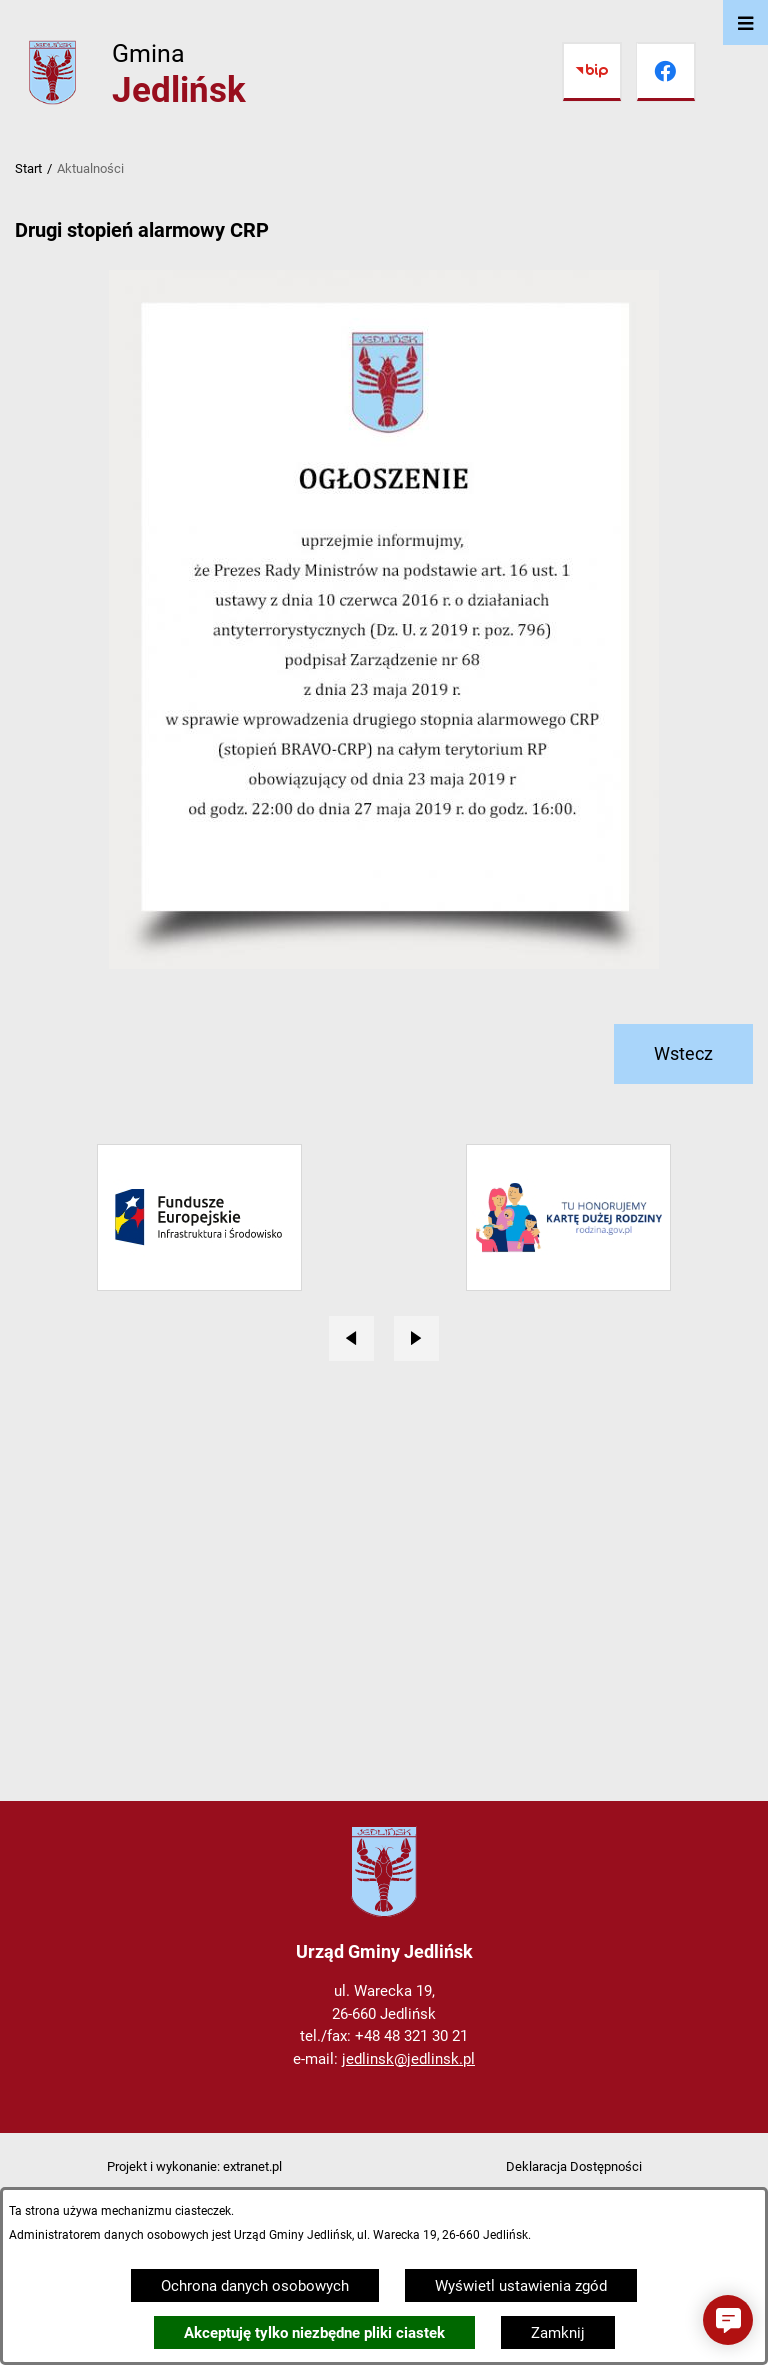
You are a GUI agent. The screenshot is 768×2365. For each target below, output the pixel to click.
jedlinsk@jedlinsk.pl (408, 2059)
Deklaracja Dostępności (574, 2166)
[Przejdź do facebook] (666, 72)
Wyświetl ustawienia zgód (521, 2286)
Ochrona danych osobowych (255, 2286)
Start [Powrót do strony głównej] (28, 168)
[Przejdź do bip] (592, 72)
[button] (728, 2320)
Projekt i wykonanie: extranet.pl (194, 2166)
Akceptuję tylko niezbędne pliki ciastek (314, 2333)
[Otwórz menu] (745, 22)
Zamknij (558, 2333)
